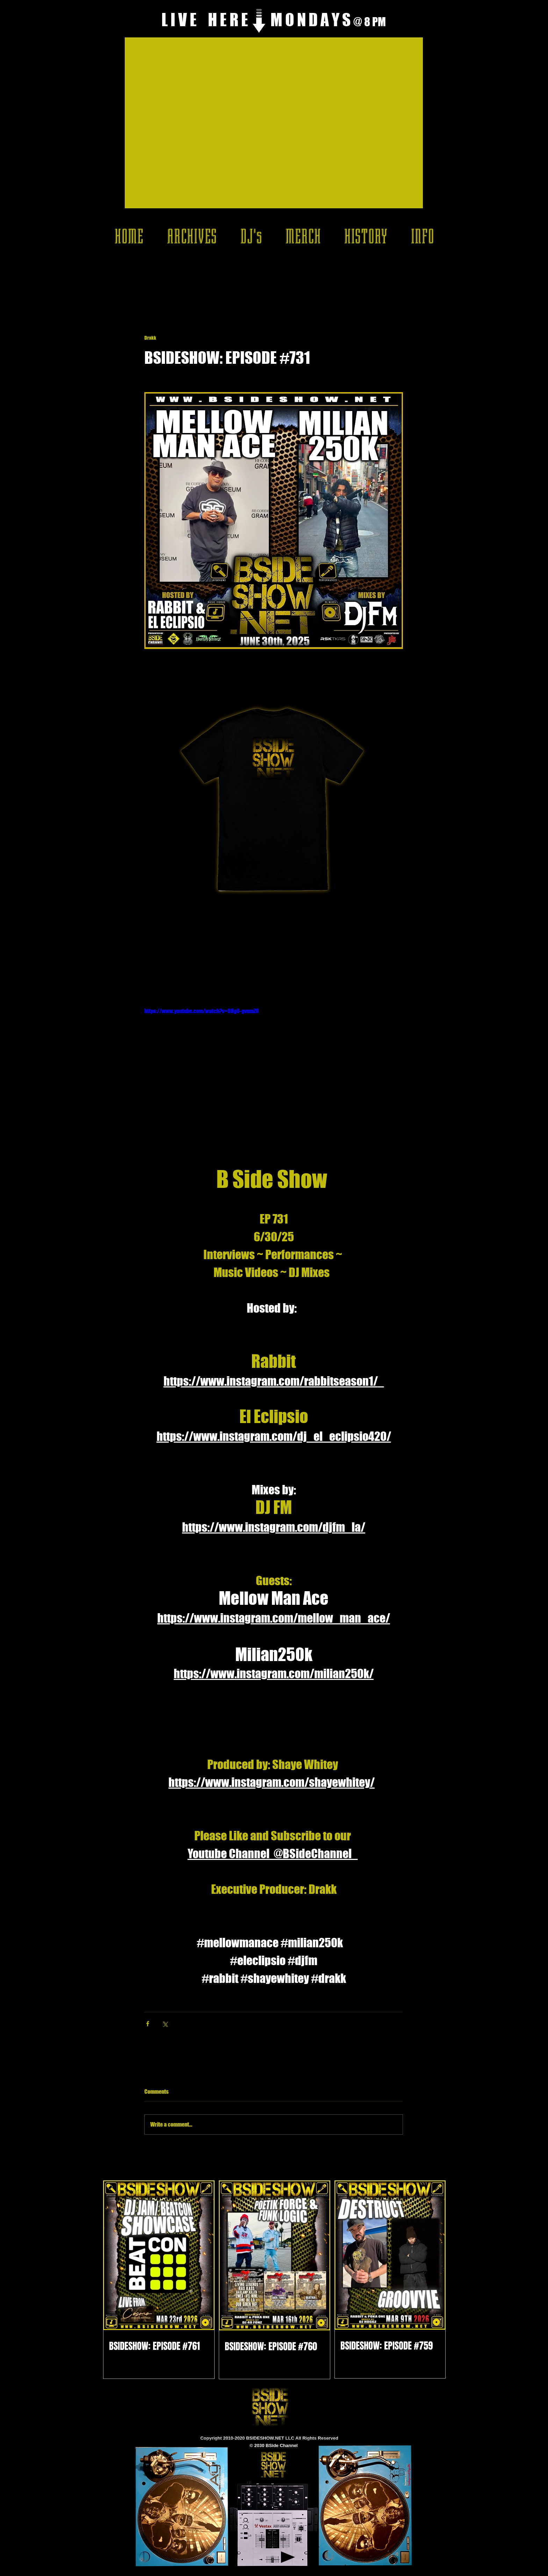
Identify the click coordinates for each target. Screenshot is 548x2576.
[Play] (288, 2557)
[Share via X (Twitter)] (164, 2023)
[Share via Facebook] (147, 2023)
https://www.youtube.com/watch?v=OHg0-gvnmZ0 (201, 1011)
